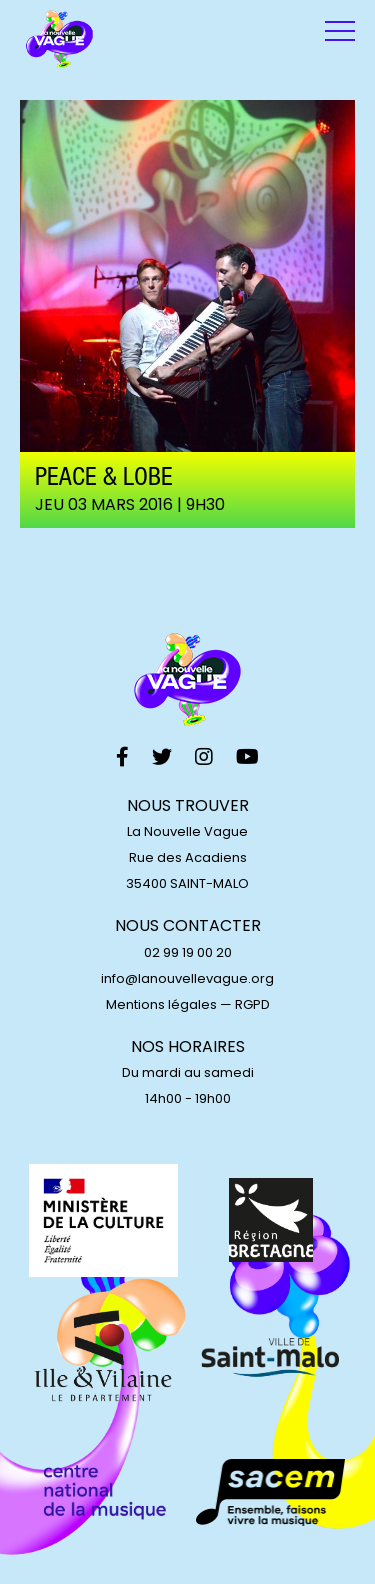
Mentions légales (161, 1004)
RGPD (252, 1004)
